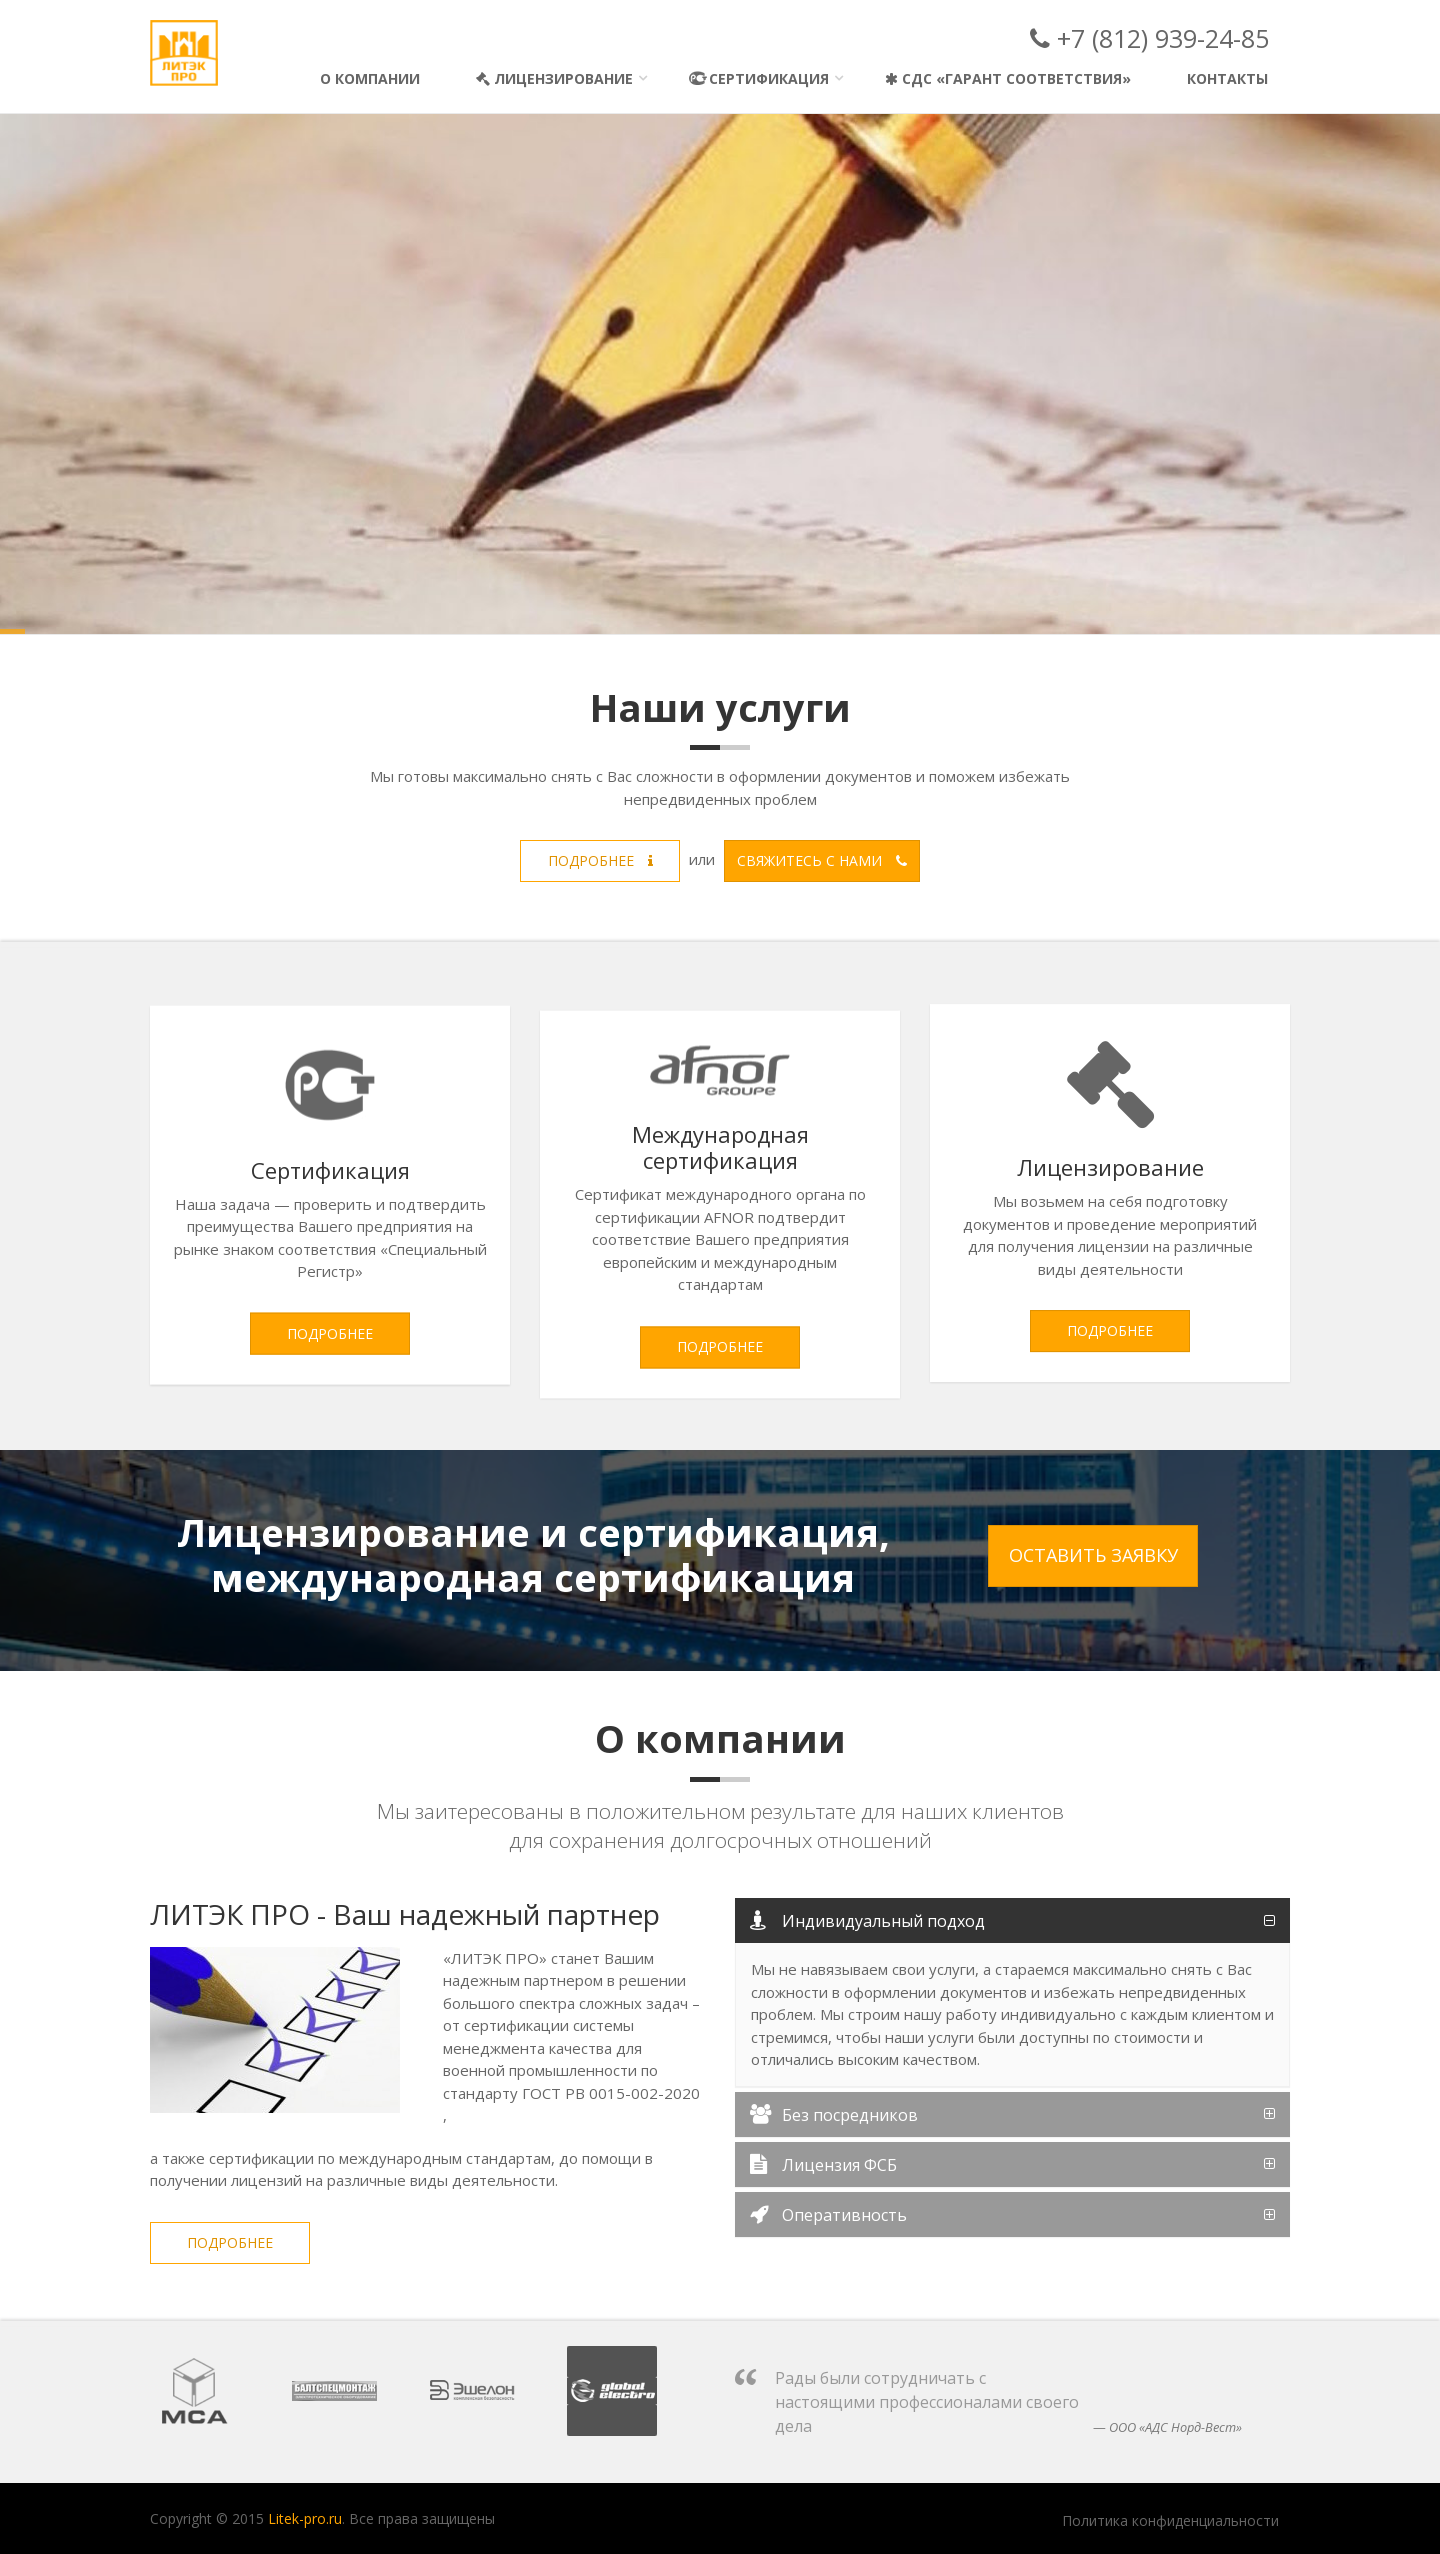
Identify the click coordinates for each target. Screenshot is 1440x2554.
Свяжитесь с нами (822, 860)
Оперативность (828, 2215)
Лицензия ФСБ (823, 2165)
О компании (370, 78)
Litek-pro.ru (305, 2518)
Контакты (1227, 78)
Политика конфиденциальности (1170, 2521)
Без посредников (834, 2115)
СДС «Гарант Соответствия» (1008, 78)
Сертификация (759, 78)
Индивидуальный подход (867, 1921)
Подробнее (600, 860)
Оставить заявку (1093, 1555)
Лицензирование (554, 78)
